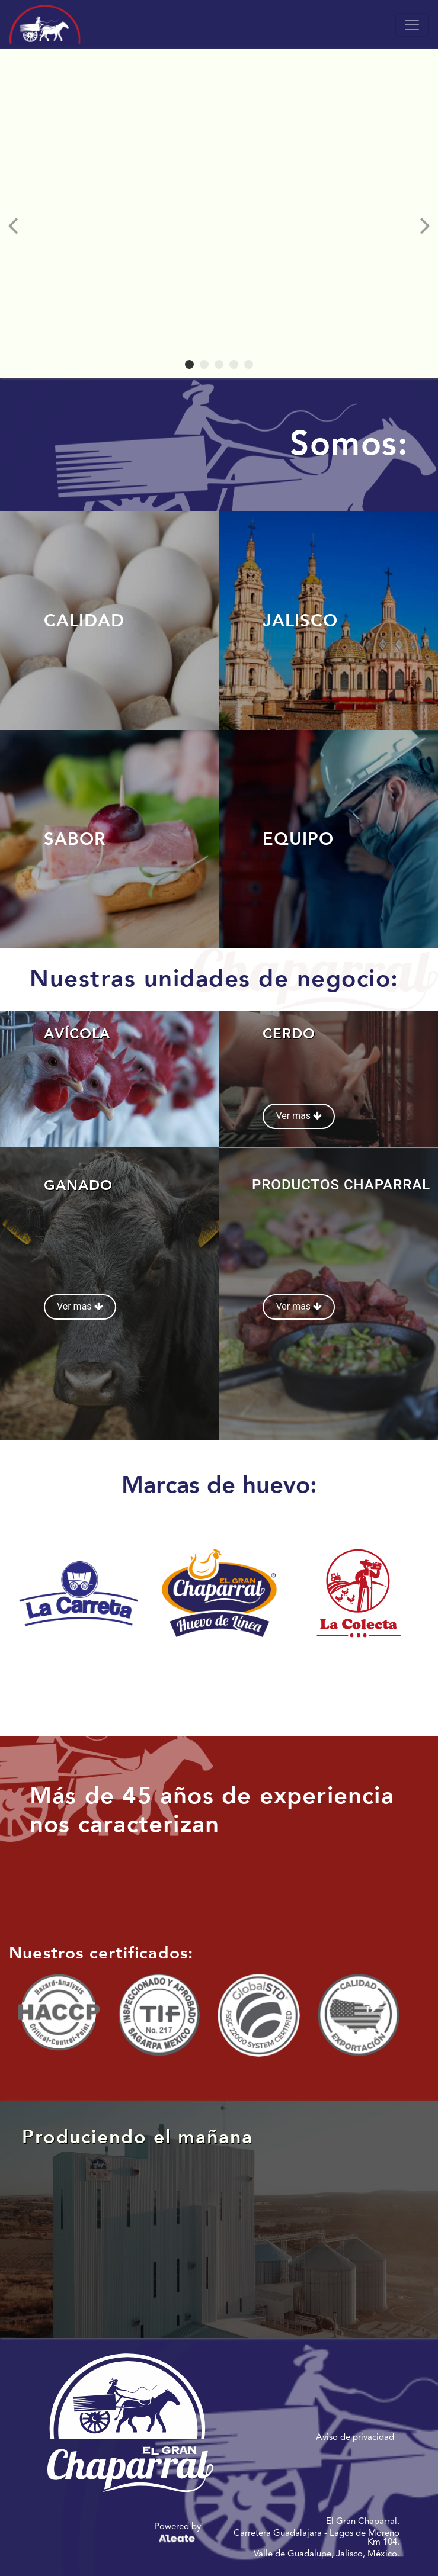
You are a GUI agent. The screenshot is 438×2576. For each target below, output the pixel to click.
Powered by (177, 2534)
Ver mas (299, 1115)
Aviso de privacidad (355, 2436)
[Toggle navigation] (412, 25)
